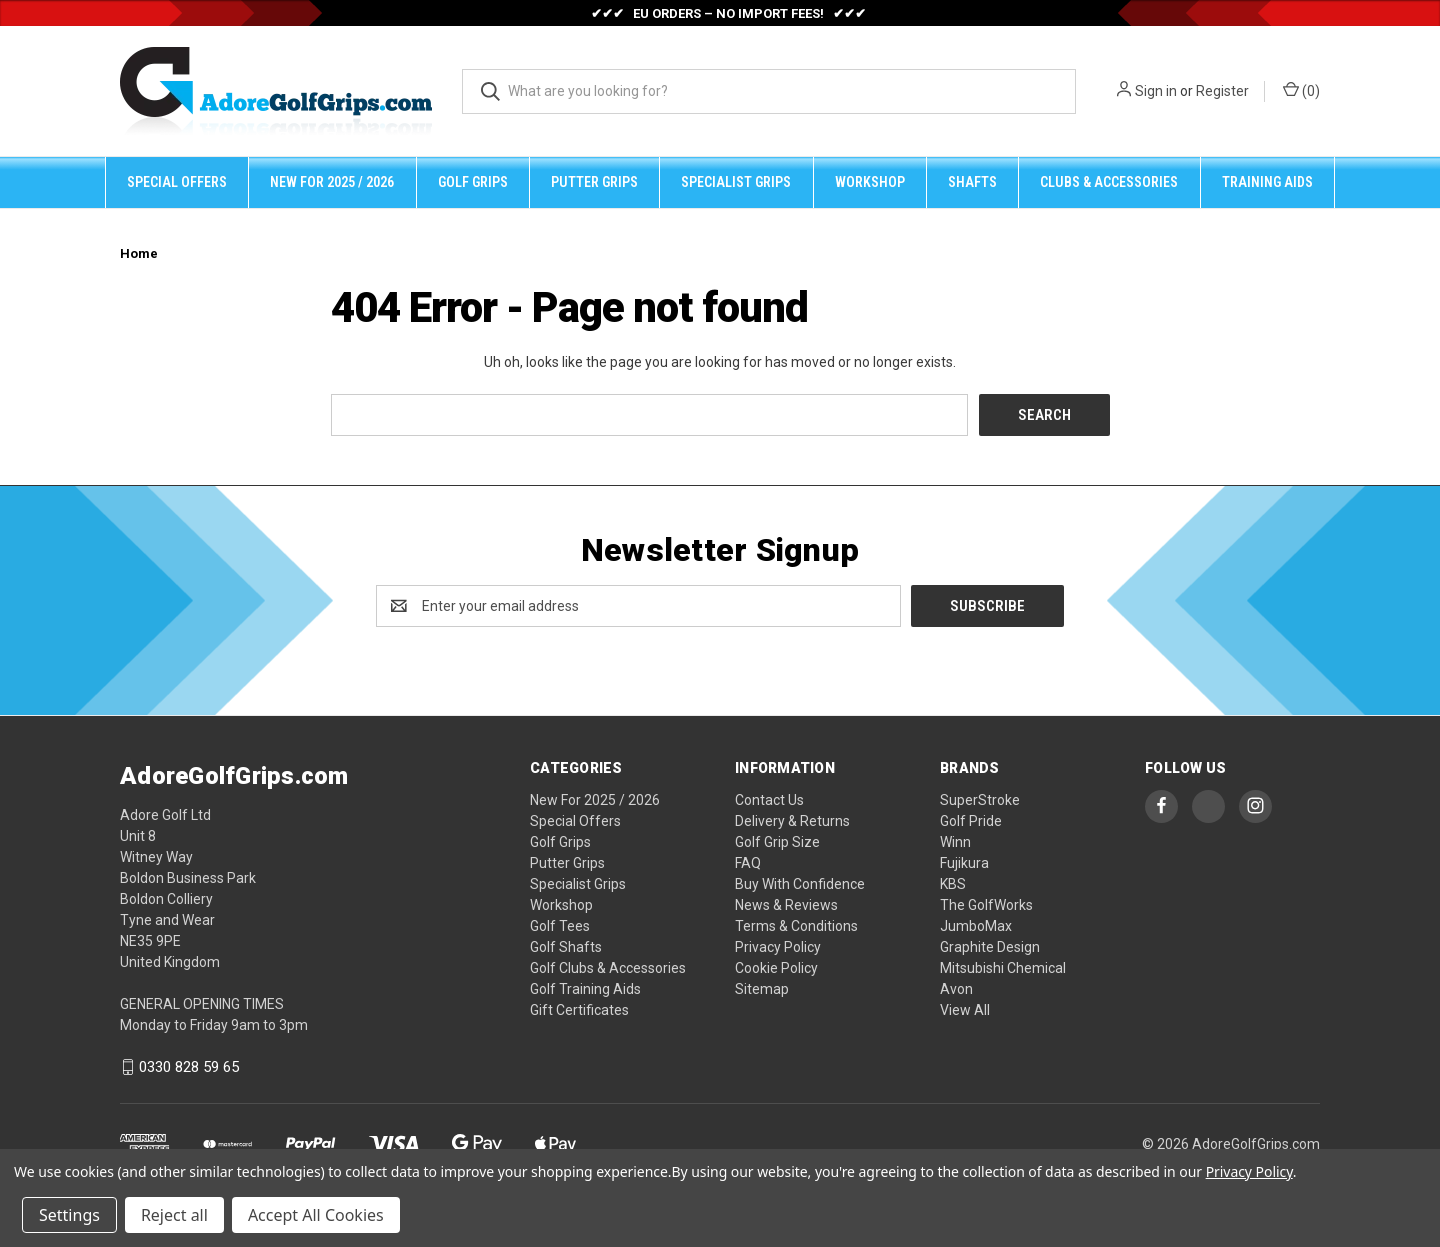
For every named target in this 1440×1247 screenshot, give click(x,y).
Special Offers (177, 182)
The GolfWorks (986, 905)
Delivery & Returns (792, 821)
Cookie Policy (776, 968)
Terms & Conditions (796, 926)
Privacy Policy (778, 947)
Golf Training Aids (585, 989)
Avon (956, 989)
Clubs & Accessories (1109, 182)
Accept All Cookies (316, 1215)
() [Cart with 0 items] (1301, 90)
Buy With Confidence (800, 884)
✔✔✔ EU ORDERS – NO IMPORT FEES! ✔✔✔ (728, 13)
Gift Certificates (579, 1010)
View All (965, 1010)
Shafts (972, 182)
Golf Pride (971, 821)
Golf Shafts (566, 947)
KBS (953, 884)
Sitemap (762, 989)
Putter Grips (594, 182)
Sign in (1156, 91)
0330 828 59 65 (189, 1067)
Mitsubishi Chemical (1003, 968)
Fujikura (964, 863)
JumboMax (976, 926)
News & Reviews (786, 905)
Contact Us (769, 800)
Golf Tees (560, 926)
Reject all (174, 1215)
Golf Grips (473, 182)
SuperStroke (980, 800)
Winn (955, 842)
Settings (69, 1215)
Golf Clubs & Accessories (608, 968)
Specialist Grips (736, 182)
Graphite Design (990, 947)
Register (1222, 91)
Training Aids (1267, 182)
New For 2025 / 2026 (332, 182)
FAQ (748, 863)
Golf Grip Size (777, 842)
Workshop (870, 182)
